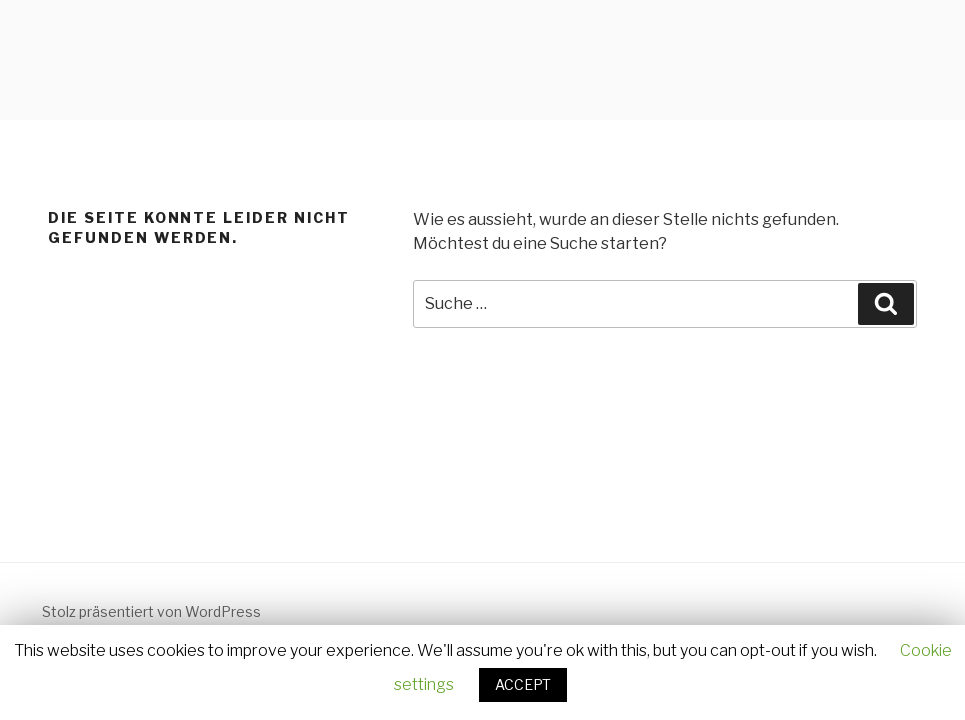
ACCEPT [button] (523, 684)
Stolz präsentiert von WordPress (151, 611)
